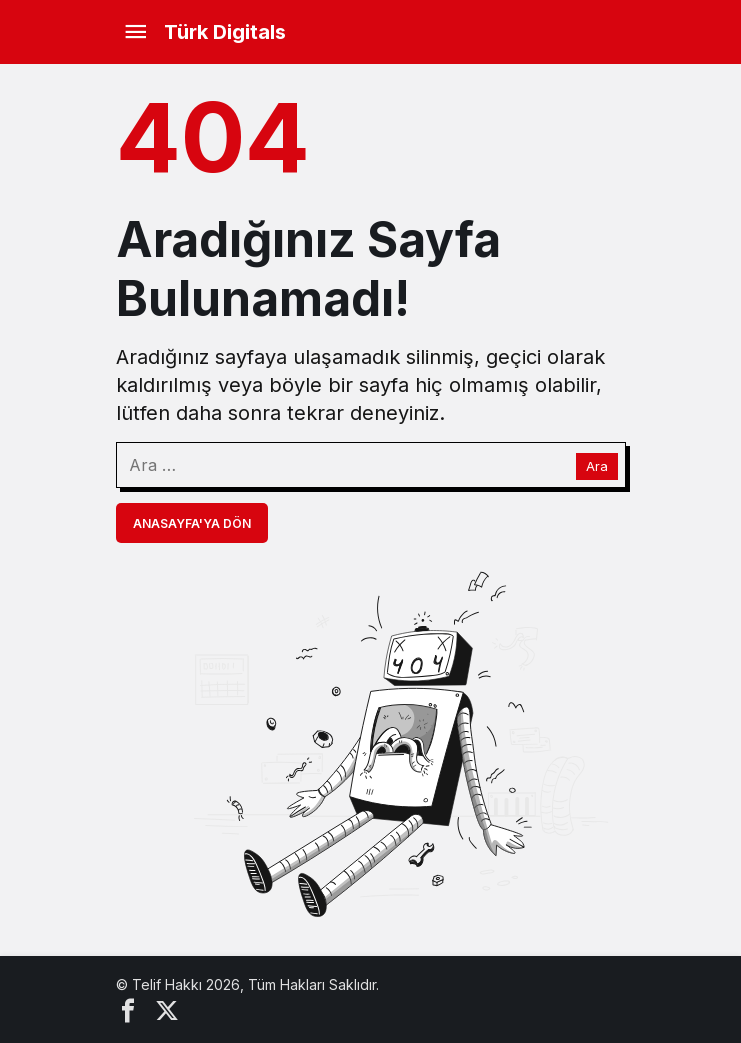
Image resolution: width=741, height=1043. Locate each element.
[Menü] (136, 32)
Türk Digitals (225, 32)
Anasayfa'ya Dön (192, 523)
